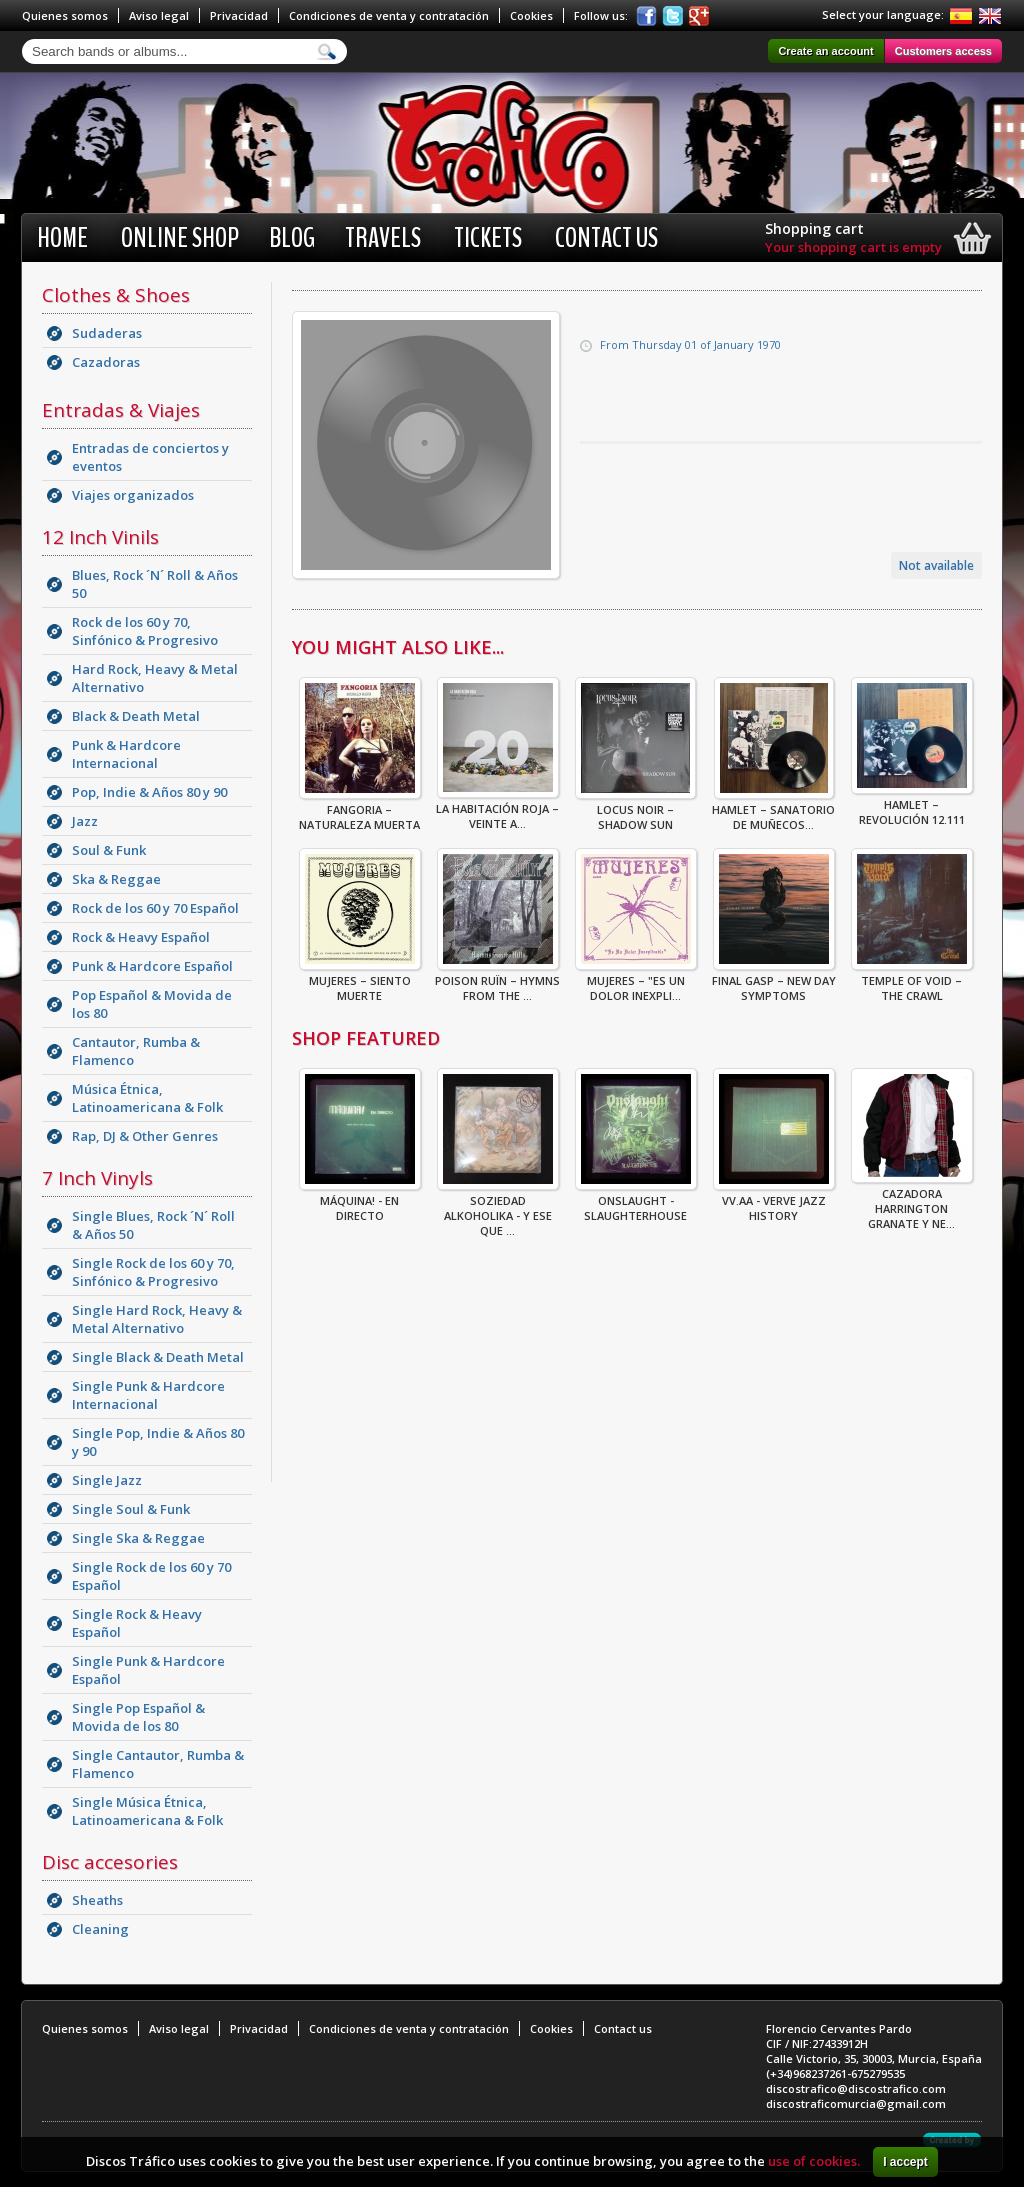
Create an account (825, 51)
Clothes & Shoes (116, 295)
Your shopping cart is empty (853, 247)
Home (62, 238)
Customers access (943, 51)
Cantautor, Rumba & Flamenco (136, 1051)
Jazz (85, 821)
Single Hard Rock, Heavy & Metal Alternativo (157, 1319)
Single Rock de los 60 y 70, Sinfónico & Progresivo (153, 1272)
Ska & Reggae (116, 879)
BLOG (292, 238)
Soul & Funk (109, 850)
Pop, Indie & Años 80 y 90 (149, 792)
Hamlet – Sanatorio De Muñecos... (773, 811)
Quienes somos (65, 15)
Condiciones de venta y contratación (389, 15)
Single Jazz (107, 1480)
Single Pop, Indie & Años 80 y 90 (158, 1442)
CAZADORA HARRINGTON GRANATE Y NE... (912, 1202)
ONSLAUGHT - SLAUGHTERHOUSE (636, 1202)
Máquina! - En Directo (360, 1202)
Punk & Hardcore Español (152, 966)
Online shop (180, 238)
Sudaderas (107, 333)
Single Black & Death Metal (158, 1357)
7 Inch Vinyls (97, 1178)
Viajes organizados (133, 495)
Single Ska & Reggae (138, 1538)
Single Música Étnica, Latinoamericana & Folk (147, 1811)
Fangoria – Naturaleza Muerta (360, 811)
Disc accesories (110, 1862)
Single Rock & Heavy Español (137, 1623)
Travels (383, 238)
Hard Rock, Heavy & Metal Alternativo (155, 678)
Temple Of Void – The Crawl (912, 982)
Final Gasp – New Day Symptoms (774, 982)
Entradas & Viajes (121, 410)
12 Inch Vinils (100, 537)
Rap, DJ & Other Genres (145, 1136)
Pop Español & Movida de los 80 (152, 1004)
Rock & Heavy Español (141, 937)
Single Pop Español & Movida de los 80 (138, 1717)
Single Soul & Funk (131, 1509)
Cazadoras (106, 362)
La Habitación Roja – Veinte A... (497, 810)
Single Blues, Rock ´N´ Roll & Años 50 (153, 1225)
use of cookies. (814, 2161)
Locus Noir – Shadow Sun (635, 811)
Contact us (606, 238)
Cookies (531, 15)
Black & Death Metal (136, 716)
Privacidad (239, 15)
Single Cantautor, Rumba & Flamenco (158, 1764)
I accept (905, 2162)
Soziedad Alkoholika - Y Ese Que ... (498, 1209)
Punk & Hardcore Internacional (126, 754)
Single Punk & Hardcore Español (148, 1670)
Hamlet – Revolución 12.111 (912, 806)
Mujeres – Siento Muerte (360, 982)
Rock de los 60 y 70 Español (155, 908)
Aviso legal (159, 15)
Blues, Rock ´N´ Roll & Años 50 (155, 584)
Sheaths (97, 1900)
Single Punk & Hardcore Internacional (148, 1395)
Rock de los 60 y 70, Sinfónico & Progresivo (145, 631)
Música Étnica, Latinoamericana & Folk (147, 1098)
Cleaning (100, 1929)
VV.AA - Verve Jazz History (774, 1202)
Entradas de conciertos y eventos (150, 457)
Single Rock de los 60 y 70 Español (151, 1576)
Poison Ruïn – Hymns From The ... (497, 982)
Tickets (488, 238)
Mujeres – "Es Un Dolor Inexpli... (636, 982)
